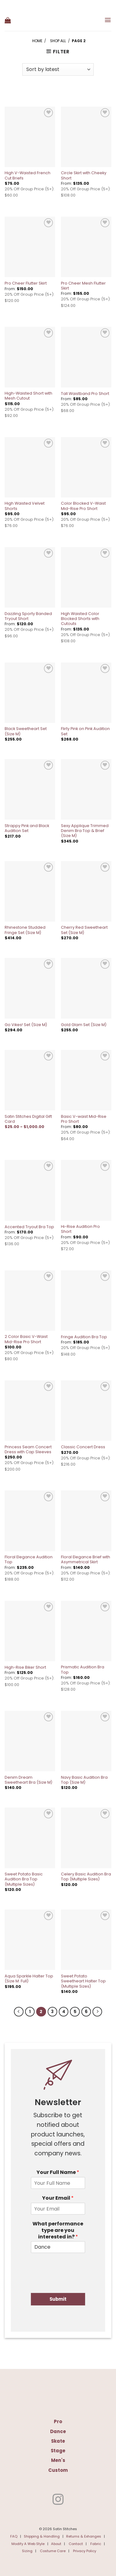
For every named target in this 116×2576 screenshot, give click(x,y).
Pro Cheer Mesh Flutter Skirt (83, 286)
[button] (8, 20)
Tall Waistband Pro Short (85, 393)
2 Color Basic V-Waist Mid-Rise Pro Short (26, 1339)
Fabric (95, 2543)
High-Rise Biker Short (25, 1667)
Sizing (27, 2550)
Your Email (58, 2198)
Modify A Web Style (28, 2543)
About (56, 2543)
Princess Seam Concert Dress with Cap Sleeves (28, 1449)
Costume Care (53, 2550)
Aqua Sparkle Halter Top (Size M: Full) (29, 1979)
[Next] (97, 2011)
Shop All (58, 40)
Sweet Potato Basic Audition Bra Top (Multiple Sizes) (24, 1879)
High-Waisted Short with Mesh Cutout (28, 396)
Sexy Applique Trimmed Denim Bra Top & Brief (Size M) (85, 831)
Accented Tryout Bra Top (29, 1226)
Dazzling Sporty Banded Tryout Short (28, 616)
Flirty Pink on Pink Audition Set (85, 731)
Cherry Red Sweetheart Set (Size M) (84, 930)
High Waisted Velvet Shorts (25, 506)
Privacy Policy (84, 2550)
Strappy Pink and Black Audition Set (27, 828)
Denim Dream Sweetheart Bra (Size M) (28, 1780)
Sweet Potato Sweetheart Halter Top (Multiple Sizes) (83, 1981)
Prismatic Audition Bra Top (82, 1670)
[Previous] (19, 2011)
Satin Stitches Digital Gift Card (28, 1119)
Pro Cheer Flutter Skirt (26, 283)
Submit (58, 2299)
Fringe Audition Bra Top (84, 1336)
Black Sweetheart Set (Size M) (26, 731)
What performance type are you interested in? (57, 2230)
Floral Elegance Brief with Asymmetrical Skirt (85, 1560)
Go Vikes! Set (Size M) (26, 1024)
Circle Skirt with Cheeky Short (83, 175)
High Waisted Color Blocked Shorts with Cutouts (80, 618)
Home (37, 40)
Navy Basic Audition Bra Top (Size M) (84, 1780)
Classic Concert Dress (83, 1447)
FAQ (13, 2536)
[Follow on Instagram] (58, 2500)
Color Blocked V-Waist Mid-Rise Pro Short (83, 506)
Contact (76, 2543)
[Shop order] (57, 69)
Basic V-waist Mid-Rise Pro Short (83, 1119)
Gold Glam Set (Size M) (83, 1024)
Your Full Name (58, 2172)
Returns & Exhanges (83, 2536)
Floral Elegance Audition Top (29, 1560)
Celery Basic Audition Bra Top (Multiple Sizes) (86, 1877)
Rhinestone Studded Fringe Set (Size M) (25, 930)
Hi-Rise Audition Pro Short (80, 1229)
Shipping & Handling (42, 2536)
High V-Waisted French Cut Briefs (27, 175)
